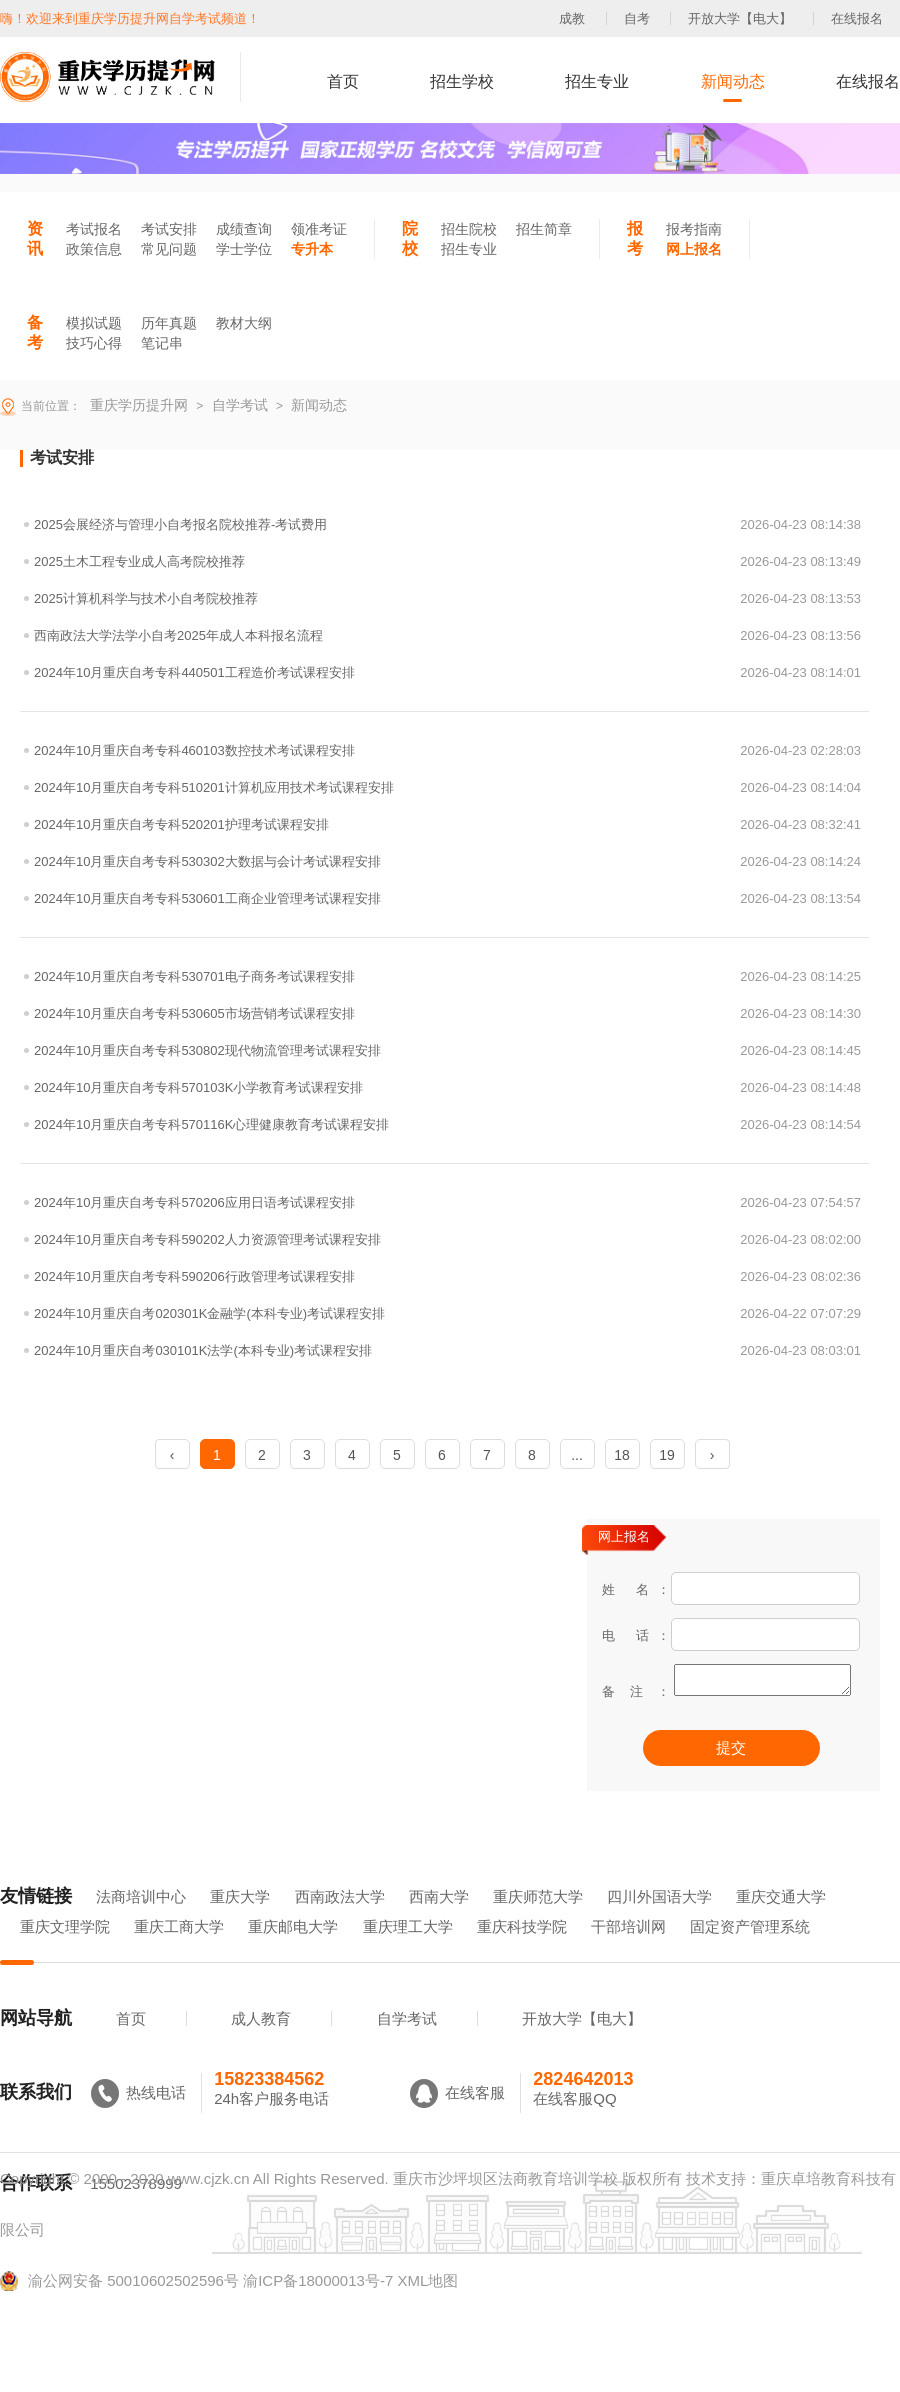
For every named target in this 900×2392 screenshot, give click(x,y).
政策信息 (94, 249)
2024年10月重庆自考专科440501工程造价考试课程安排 (447, 672)
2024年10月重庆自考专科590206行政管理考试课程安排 (447, 1276)
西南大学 (439, 1924)
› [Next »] (712, 1455)
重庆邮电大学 (293, 1954)
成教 (572, 18)
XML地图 (427, 2308)
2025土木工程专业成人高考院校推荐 (447, 561)
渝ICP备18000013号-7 (318, 2308)
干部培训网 (628, 1954)
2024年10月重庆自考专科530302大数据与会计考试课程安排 (447, 861)
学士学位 (244, 249)
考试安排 (169, 229)
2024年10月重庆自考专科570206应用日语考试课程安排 (447, 1202)
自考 (637, 18)
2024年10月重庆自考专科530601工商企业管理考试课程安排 (447, 898)
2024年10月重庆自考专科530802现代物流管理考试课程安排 (447, 1050)
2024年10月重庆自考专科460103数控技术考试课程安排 (447, 750)
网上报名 (694, 249)
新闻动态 (733, 81)
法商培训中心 (141, 1924)
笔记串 (162, 343)
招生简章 (544, 229)
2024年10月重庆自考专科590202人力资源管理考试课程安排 (447, 1239)
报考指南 (694, 229)
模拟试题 (94, 323)
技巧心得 (94, 343)
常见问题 (169, 249)
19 (667, 1455)
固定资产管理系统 (750, 1954)
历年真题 (169, 323)
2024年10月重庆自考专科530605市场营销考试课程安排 (447, 1013)
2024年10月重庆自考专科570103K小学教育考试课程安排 (447, 1087)
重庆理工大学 (408, 1954)
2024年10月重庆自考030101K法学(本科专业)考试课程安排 (447, 1350)
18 (622, 1455)
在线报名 (857, 18)
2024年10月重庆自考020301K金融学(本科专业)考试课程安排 (447, 1313)
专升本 (312, 249)
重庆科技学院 (522, 1954)
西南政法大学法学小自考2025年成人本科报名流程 (447, 635)
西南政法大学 (340, 1924)
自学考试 (407, 2046)
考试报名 (94, 229)
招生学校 (462, 81)
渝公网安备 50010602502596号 (119, 2309)
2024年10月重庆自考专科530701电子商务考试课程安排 (447, 976)
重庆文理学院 (65, 1954)
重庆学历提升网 (137, 405)
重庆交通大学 (781, 1924)
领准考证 (319, 229)
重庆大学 (240, 1924)
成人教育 (261, 2046)
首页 (343, 81)
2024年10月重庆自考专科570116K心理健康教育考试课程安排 (447, 1124)
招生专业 (597, 81)
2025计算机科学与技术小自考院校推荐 (447, 598)
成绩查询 (244, 229)
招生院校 (469, 229)
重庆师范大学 (538, 1924)
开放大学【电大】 (740, 18)
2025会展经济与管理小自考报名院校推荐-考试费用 (447, 524)
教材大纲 (244, 323)
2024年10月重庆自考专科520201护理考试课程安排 (447, 824)
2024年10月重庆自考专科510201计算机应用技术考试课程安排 (447, 787)
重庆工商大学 (179, 1954)
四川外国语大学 (659, 1924)
